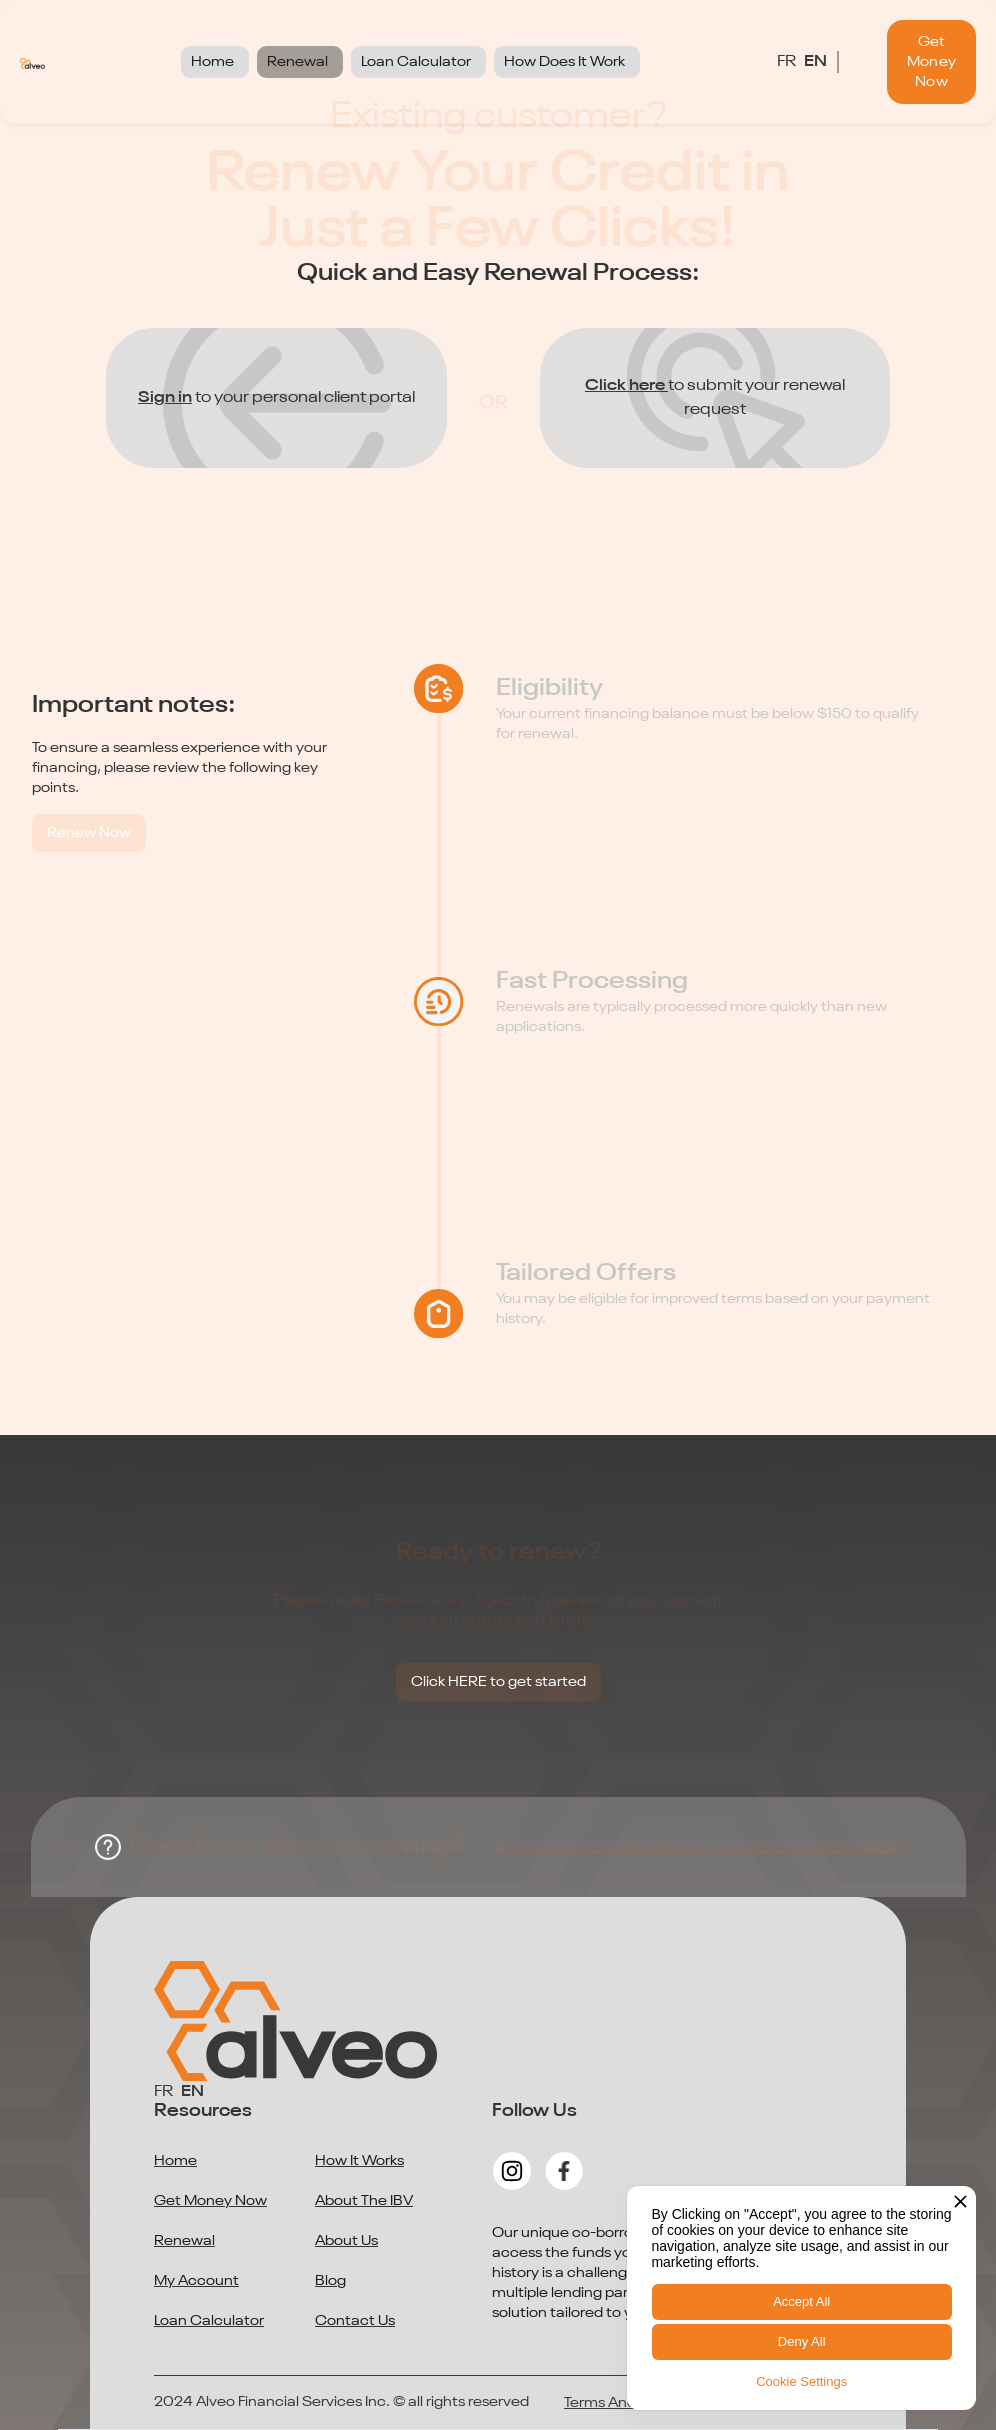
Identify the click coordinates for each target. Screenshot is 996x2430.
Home (175, 2161)
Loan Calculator (209, 2321)
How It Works (359, 2161)
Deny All (802, 2341)
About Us (346, 2241)
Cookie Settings (801, 2381)
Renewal (184, 2241)
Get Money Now (931, 62)
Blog (330, 2281)
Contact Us (355, 2321)
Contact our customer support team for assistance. (699, 1847)
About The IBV (364, 2201)
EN (815, 62)
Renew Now (89, 833)
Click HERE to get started (498, 1682)
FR (786, 62)
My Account (196, 2281)
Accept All (801, 2301)
